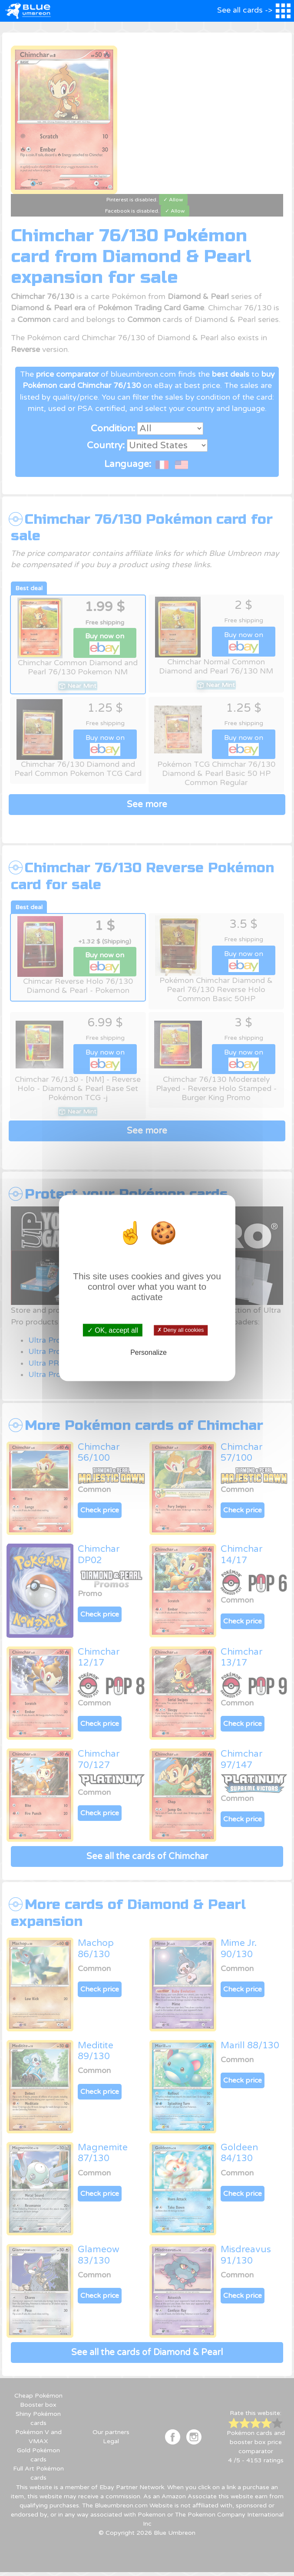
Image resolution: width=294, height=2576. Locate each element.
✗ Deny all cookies (181, 1330)
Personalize (148, 1352)
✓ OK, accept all (112, 1330)
